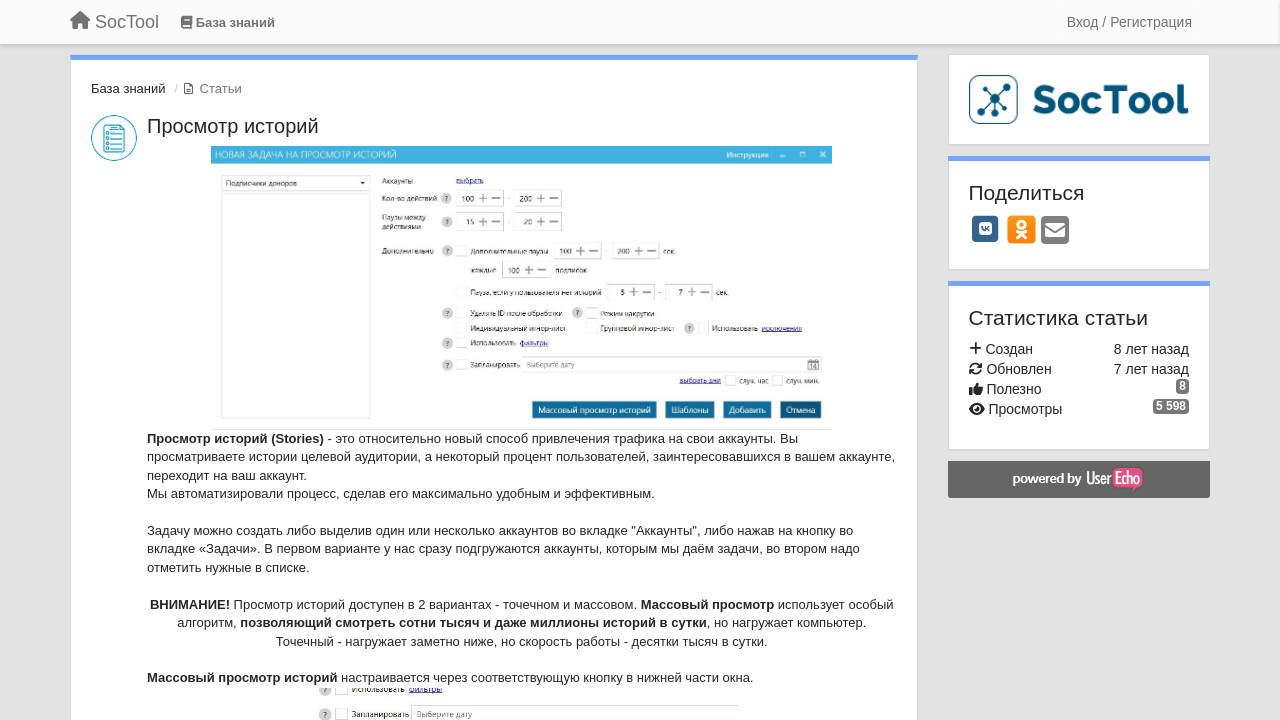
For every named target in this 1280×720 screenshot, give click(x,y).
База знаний (128, 88)
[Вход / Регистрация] (1129, 22)
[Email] (1055, 231)
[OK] (1021, 229)
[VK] (986, 229)
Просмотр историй (233, 126)
